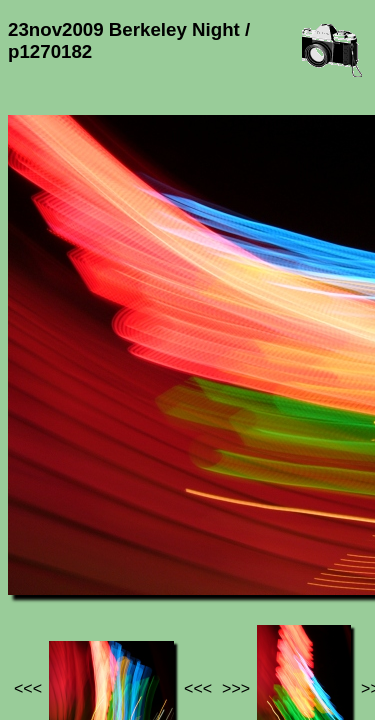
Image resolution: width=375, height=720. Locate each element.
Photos (119, 575)
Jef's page (44, 575)
